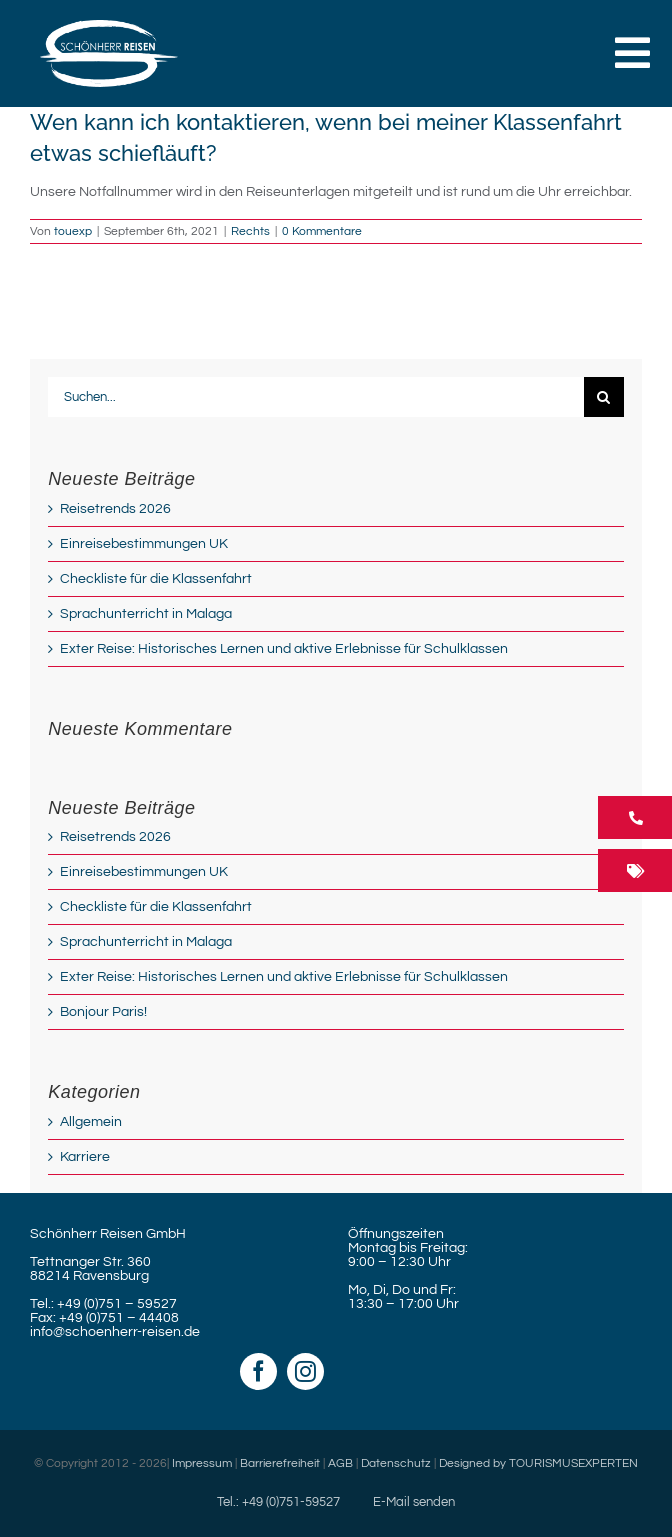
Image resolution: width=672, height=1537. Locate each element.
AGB (340, 1463)
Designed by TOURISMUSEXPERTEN (538, 1463)
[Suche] (604, 397)
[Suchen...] (315, 397)
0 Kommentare (322, 231)
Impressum (202, 1463)
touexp (73, 231)
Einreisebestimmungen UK (144, 544)
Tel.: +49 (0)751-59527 (278, 1502)
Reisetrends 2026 (115, 509)
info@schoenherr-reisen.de (115, 1332)
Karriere (85, 1157)
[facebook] (258, 1371)
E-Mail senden (414, 1502)
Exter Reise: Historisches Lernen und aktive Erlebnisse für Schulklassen (284, 649)
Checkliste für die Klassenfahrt (156, 579)
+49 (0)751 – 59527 (117, 1304)
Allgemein (91, 1122)
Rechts (250, 231)
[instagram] (305, 1371)
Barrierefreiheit (280, 1463)
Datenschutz (396, 1463)
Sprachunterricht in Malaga (146, 614)
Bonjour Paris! (103, 1012)
